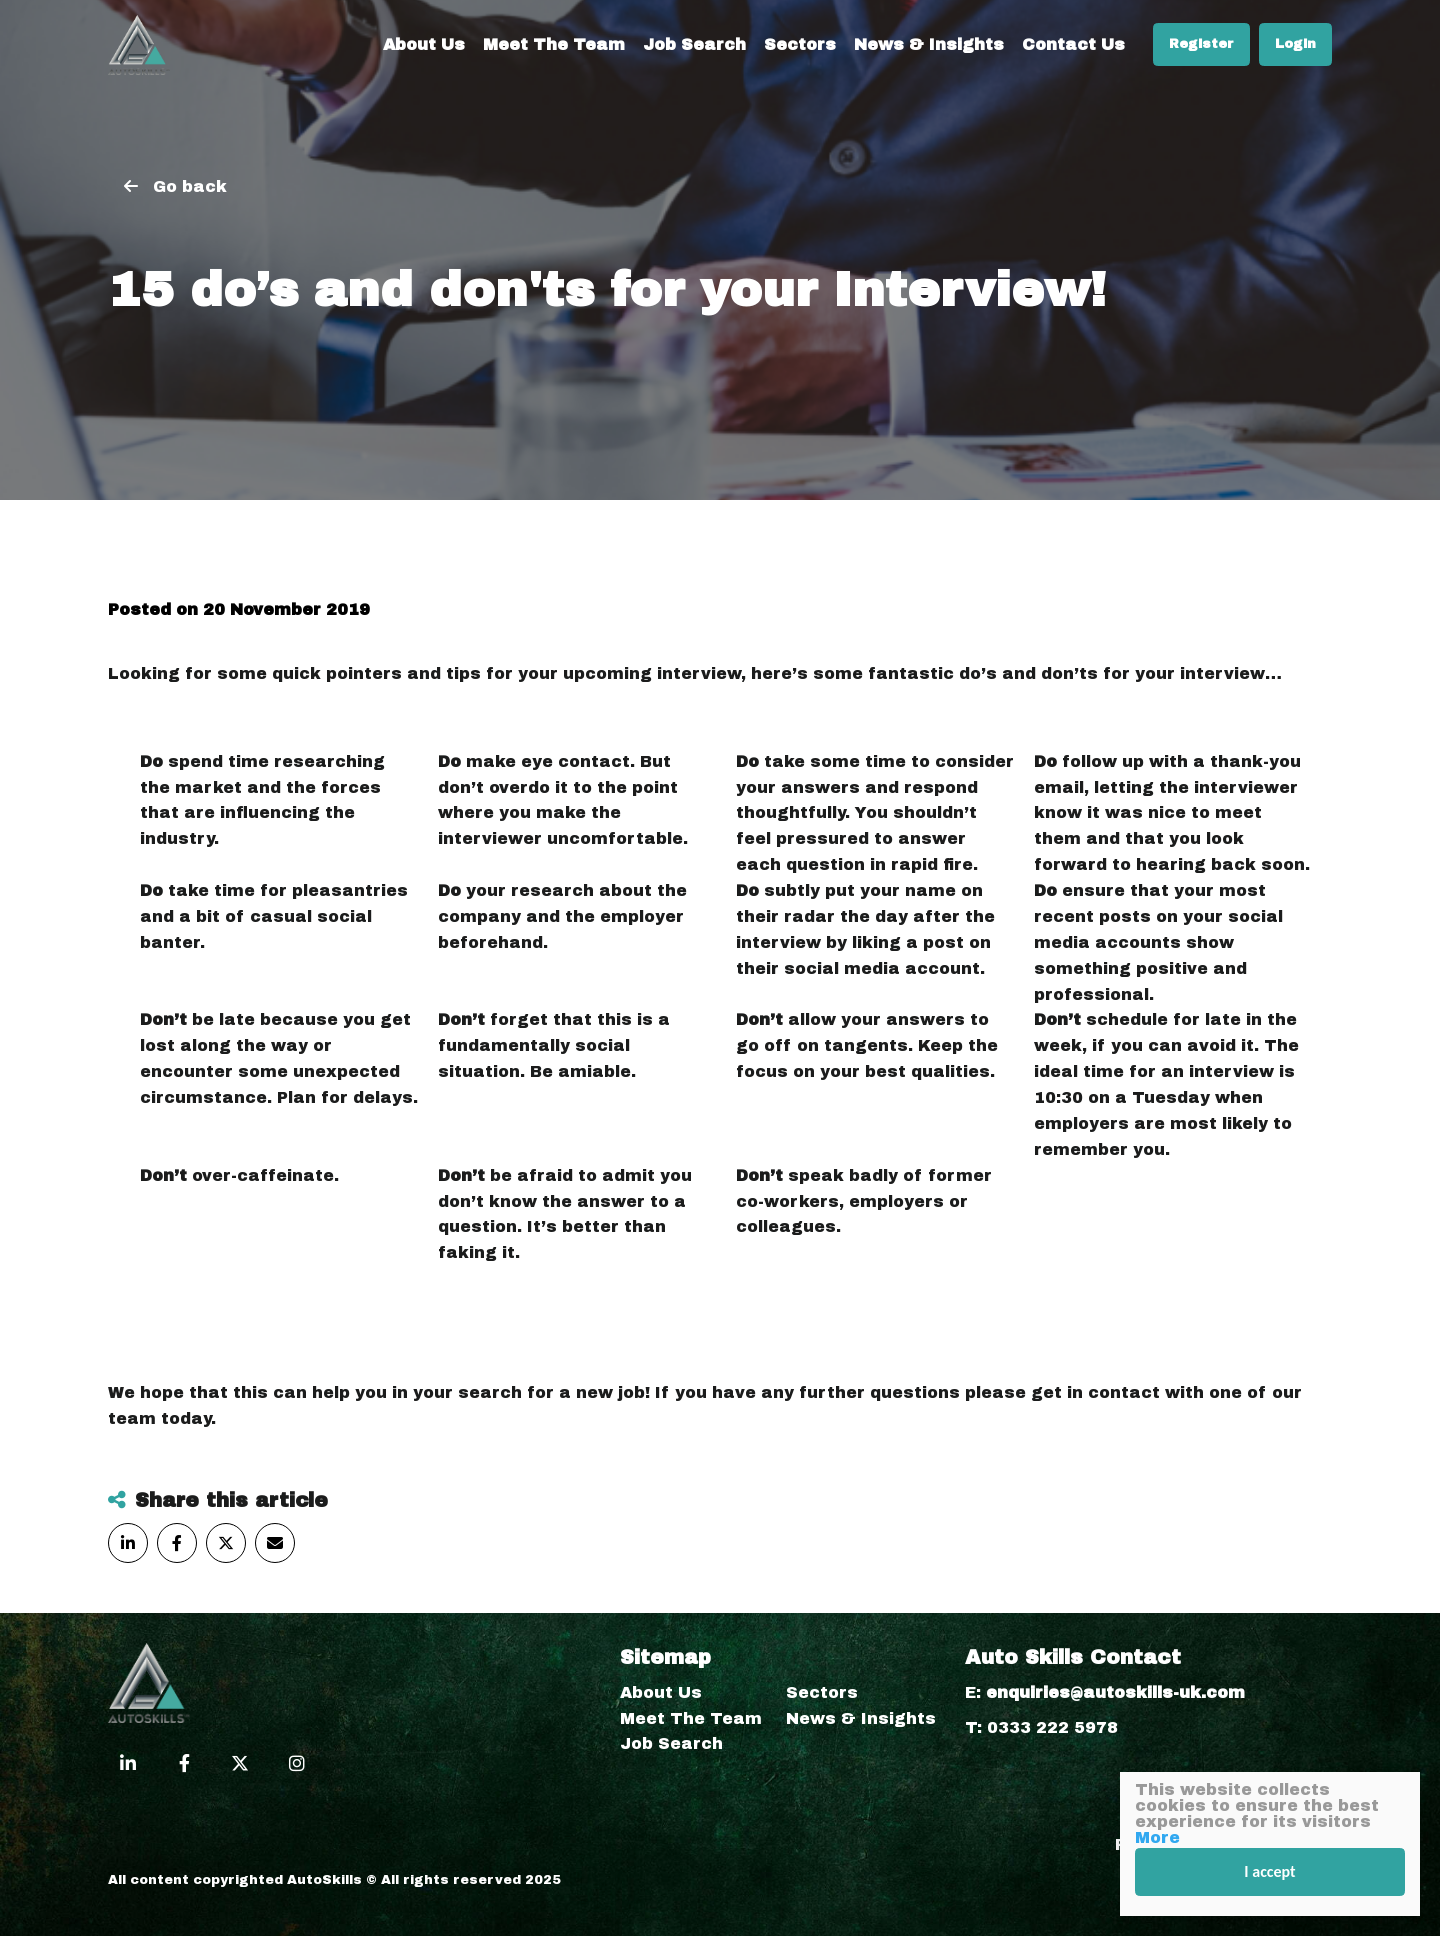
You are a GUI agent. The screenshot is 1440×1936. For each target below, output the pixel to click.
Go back (190, 186)
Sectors (800, 44)
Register (1201, 44)
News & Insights (929, 44)
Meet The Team (554, 44)
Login (1295, 44)
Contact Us (1073, 44)
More (1157, 1837)
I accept (1269, 1871)
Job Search (694, 44)
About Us (424, 44)
